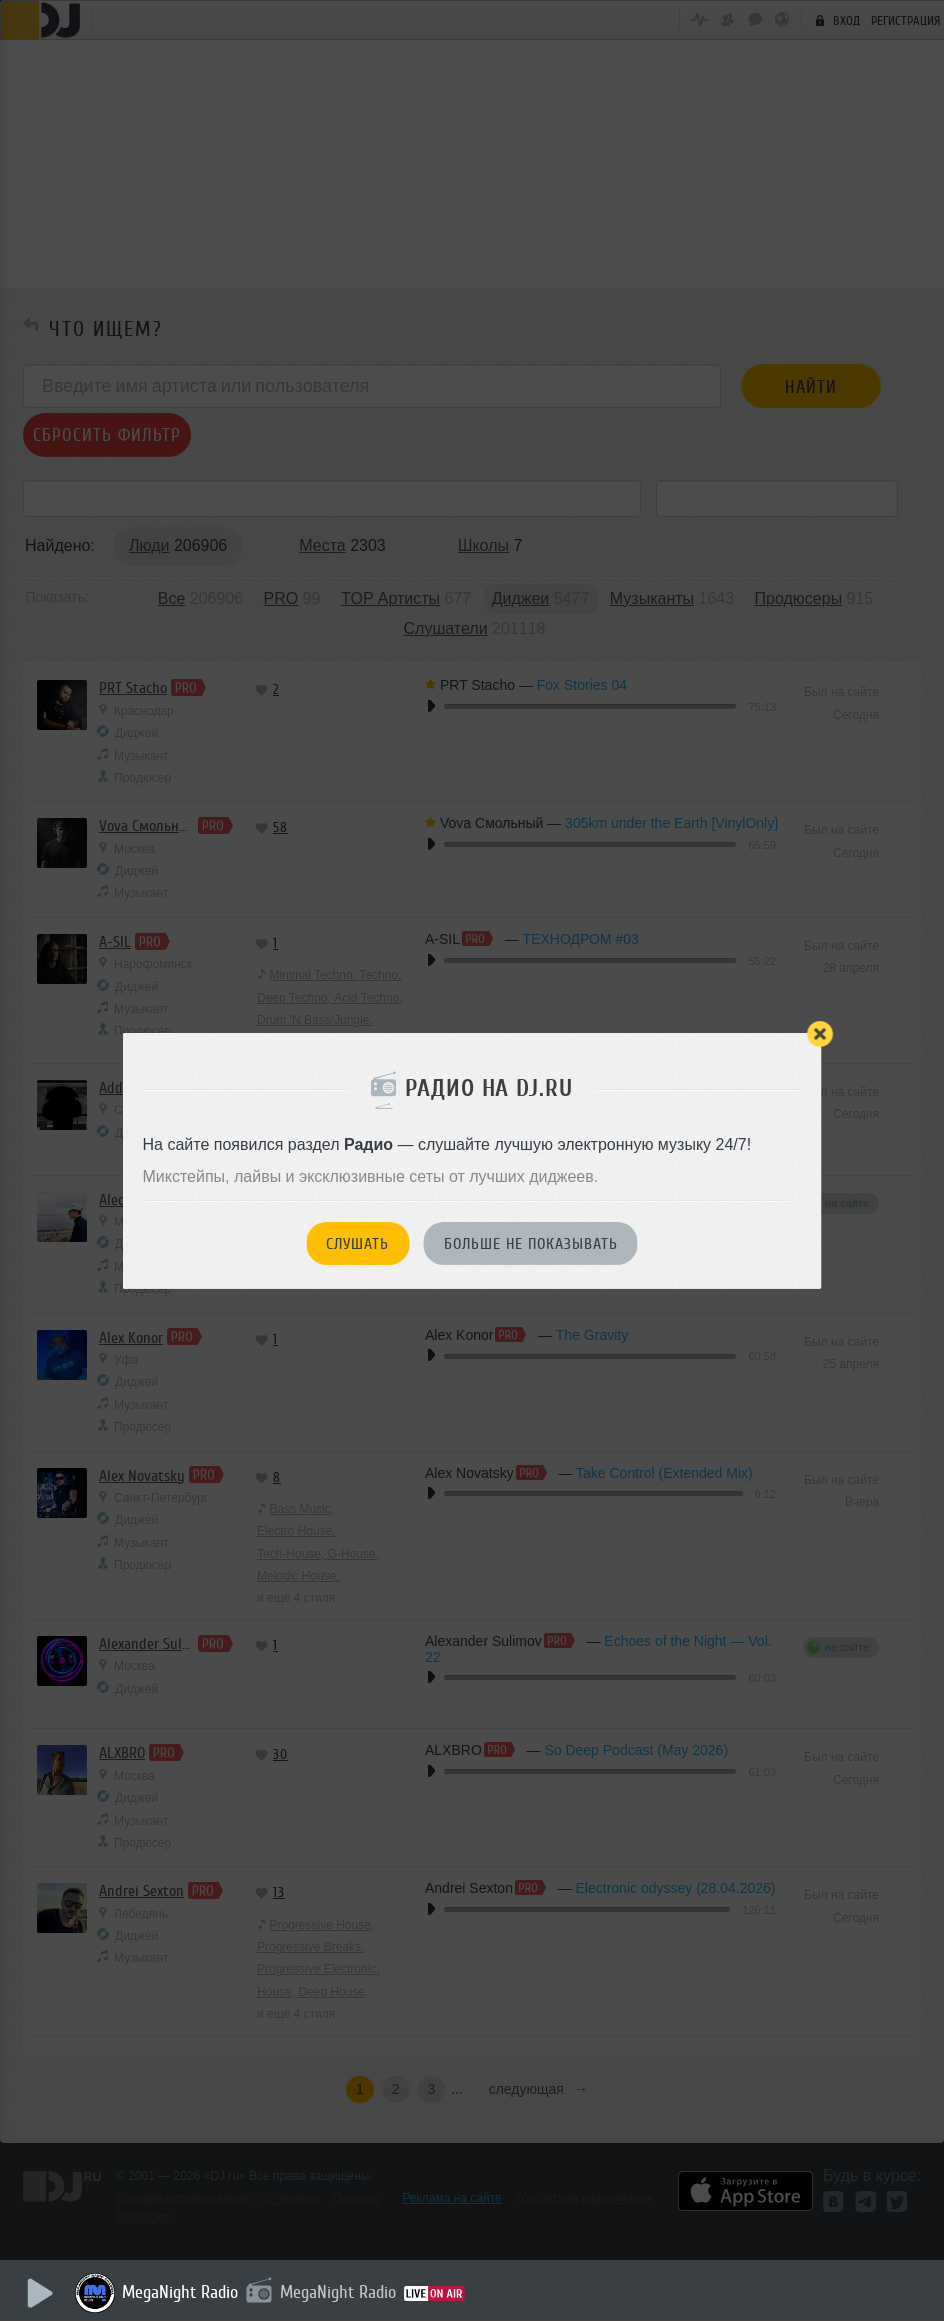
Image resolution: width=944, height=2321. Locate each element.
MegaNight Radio (180, 2292)
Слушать (357, 1244)
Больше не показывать (531, 1244)
